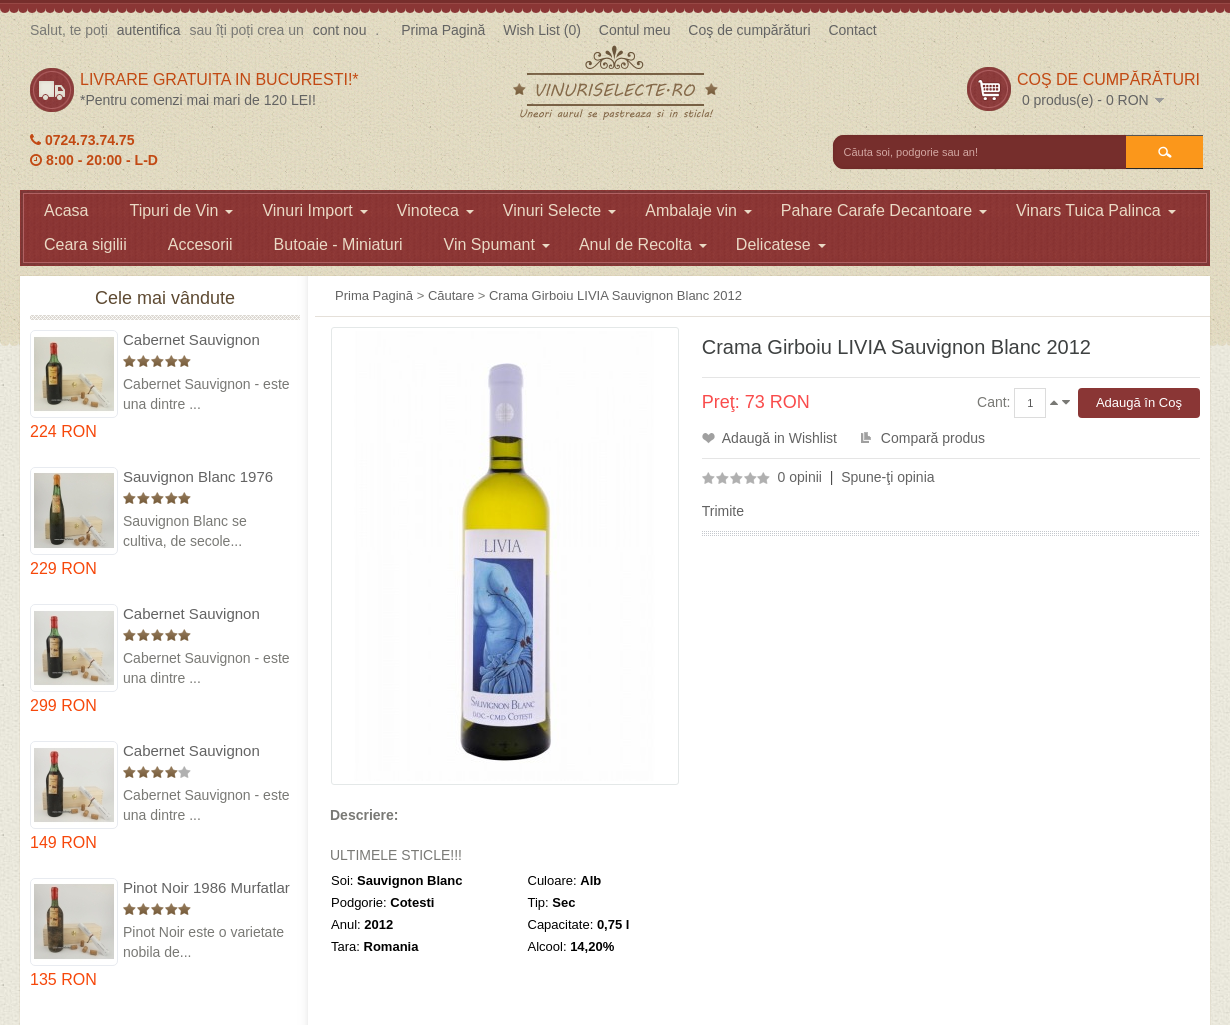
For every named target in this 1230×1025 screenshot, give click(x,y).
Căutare (451, 295)
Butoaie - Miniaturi (338, 244)
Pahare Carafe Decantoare (884, 210)
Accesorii (200, 244)
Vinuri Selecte (559, 210)
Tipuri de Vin (181, 210)
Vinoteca (435, 210)
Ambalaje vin (698, 210)
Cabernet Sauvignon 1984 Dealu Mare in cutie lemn (206, 751)
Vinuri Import (314, 210)
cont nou (340, 30)
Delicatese (781, 244)
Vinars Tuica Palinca (1096, 210)
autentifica (149, 30)
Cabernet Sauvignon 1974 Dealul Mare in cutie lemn (191, 614)
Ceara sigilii (85, 244)
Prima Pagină (443, 30)
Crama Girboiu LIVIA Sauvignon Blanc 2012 (615, 295)
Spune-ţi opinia (887, 477)
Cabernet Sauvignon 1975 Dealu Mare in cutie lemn (206, 340)
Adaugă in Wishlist (779, 438)
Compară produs (933, 438)
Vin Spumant (497, 244)
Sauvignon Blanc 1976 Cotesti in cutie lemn (198, 477)
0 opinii (800, 477)
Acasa (66, 210)
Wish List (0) (542, 30)
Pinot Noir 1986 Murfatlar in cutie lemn (206, 888)
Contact (852, 30)
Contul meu (635, 30)
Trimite (723, 511)
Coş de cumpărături (749, 30)
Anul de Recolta (643, 244)
